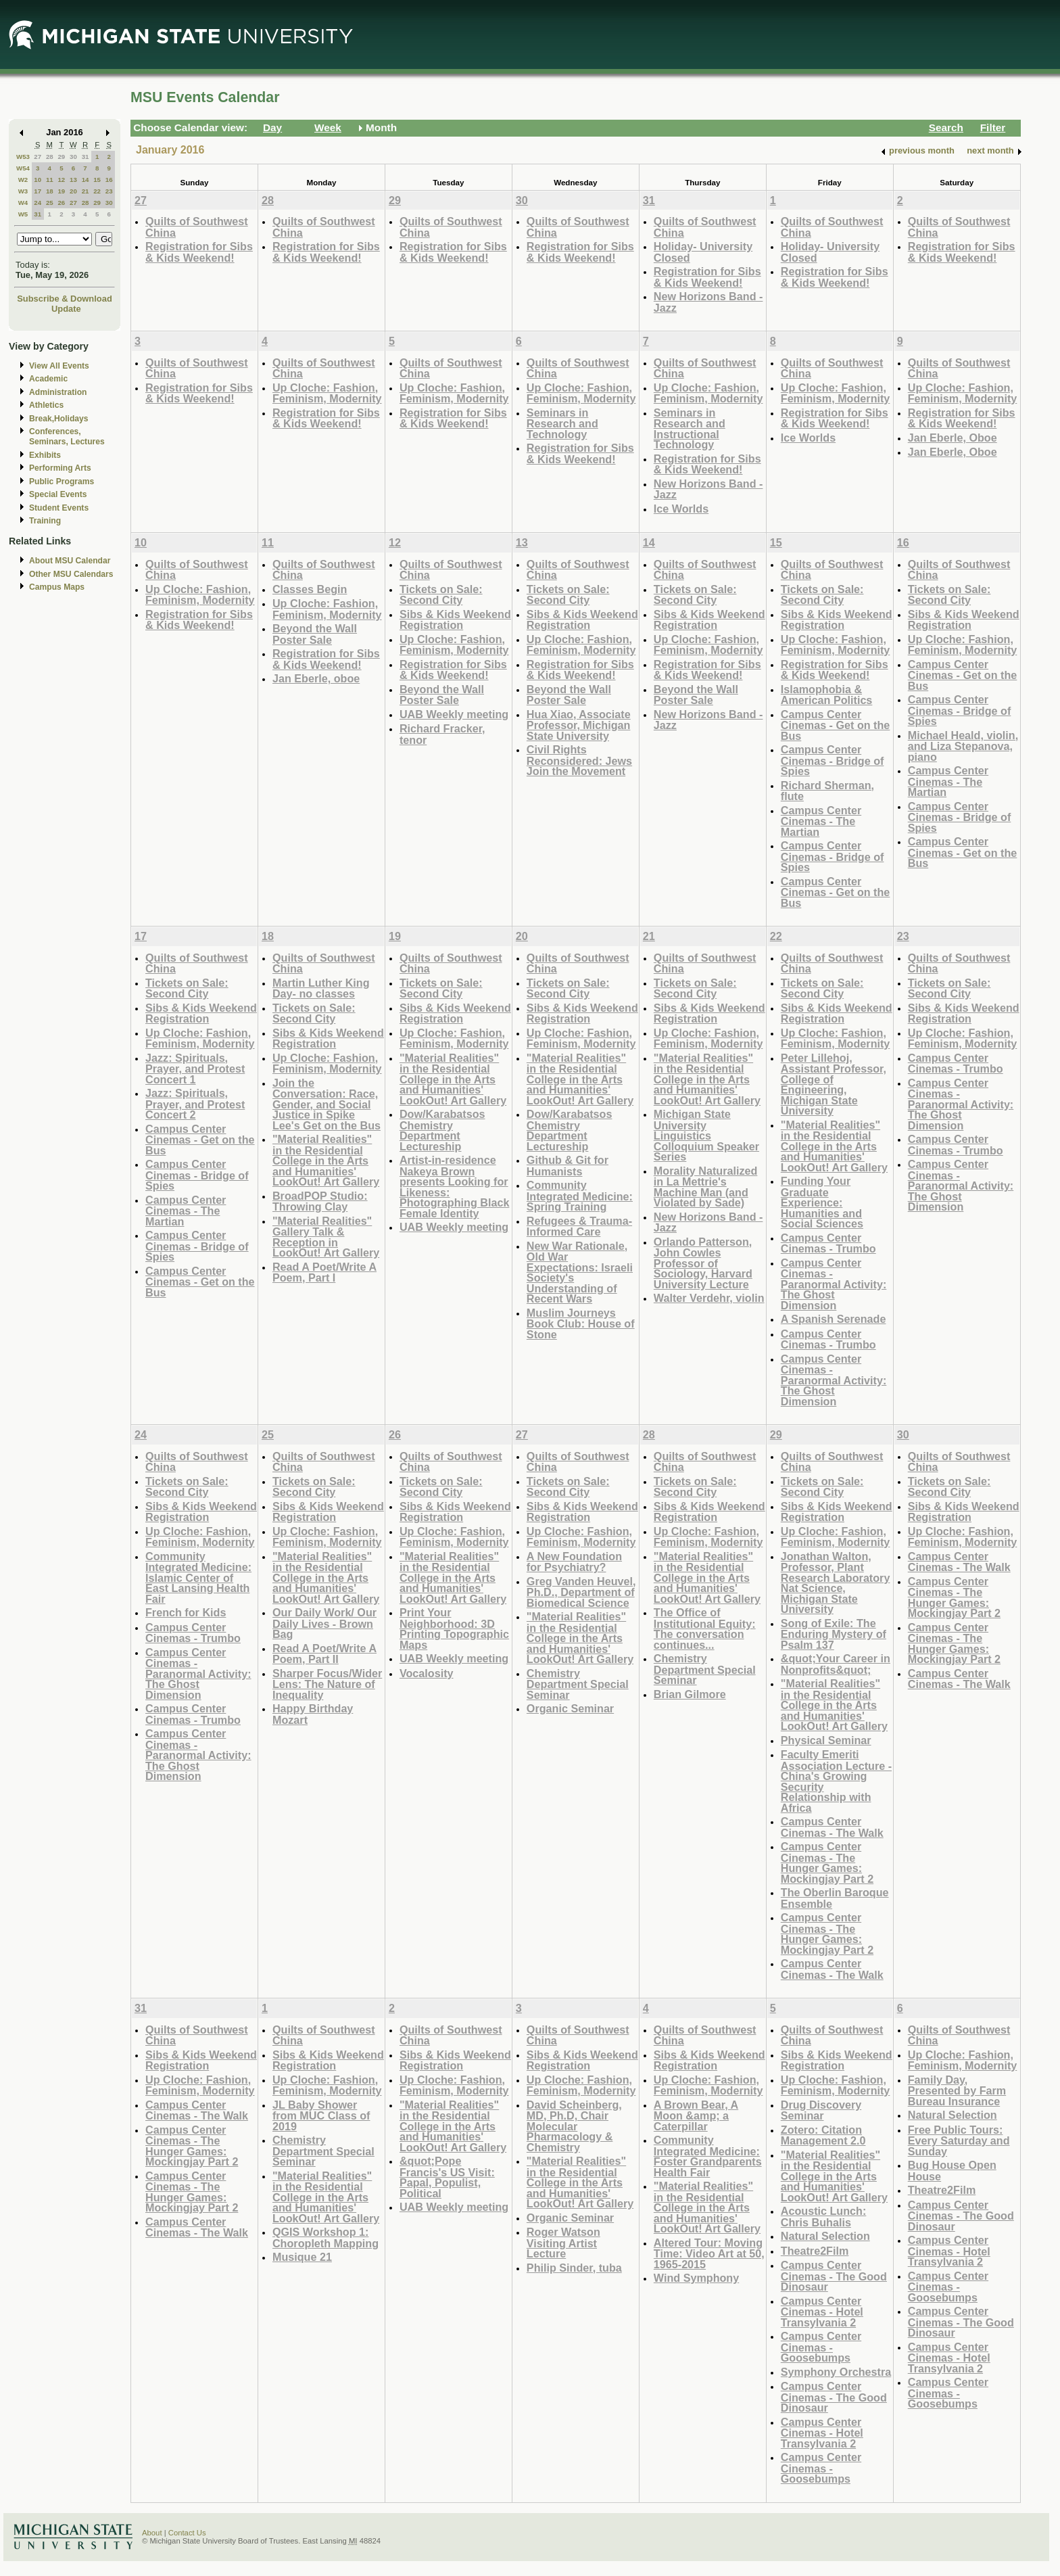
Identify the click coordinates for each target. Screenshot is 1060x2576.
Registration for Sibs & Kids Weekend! (199, 252)
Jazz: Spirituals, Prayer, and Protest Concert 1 (195, 1068)
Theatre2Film (815, 2251)
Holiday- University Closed (703, 252)
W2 (23, 179)
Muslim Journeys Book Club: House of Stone (581, 1323)
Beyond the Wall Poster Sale (314, 634)
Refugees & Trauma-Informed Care (579, 1226)
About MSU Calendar (69, 560)
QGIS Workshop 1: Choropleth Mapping (325, 2237)
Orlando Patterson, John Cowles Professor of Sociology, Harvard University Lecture (703, 1263)
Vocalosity (427, 1673)
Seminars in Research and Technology (562, 423)
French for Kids (185, 1612)
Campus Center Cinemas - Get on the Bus (835, 725)
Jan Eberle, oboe (316, 678)
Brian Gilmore (690, 1694)
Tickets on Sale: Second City (441, 595)
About (152, 2533)
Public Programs (61, 481)
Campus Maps (57, 587)
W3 (23, 191)
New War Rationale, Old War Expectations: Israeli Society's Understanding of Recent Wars (580, 1272)
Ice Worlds (681, 508)
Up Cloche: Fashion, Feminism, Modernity (327, 393)
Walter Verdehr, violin (709, 1298)
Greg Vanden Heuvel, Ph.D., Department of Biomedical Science (581, 1592)
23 (109, 191)
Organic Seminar (570, 1708)
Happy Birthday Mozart (312, 1714)
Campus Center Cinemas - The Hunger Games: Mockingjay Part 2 (827, 1862)
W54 (23, 168)
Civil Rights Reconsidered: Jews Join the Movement (579, 760)
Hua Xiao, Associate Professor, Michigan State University (579, 725)
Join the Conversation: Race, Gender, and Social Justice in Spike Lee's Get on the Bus (326, 1104)
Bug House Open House (952, 2170)
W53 (23, 156)
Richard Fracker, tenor (442, 734)
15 (97, 179)
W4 (23, 202)
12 (61, 179)
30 (73, 156)
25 (49, 202)
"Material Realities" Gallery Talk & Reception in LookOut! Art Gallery (325, 1237)
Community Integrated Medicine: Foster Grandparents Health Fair (708, 2156)
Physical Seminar (826, 1740)
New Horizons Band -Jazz (708, 302)
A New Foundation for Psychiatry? (574, 1562)
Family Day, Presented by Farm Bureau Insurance (957, 2090)
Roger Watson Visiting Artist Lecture (563, 2242)
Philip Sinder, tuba (574, 2268)
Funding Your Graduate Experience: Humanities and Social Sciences (822, 1202)
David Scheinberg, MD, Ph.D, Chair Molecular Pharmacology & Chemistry (574, 2126)
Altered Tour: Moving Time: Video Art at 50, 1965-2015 (709, 2253)
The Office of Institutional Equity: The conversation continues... (705, 1628)
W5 (23, 214)
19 (61, 191)
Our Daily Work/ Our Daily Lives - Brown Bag (324, 1623)
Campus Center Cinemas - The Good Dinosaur (834, 2276)
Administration (58, 392)
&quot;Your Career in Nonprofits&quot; (835, 1664)
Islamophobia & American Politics (827, 695)
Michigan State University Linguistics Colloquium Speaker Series (706, 1135)
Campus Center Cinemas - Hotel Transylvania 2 (822, 2311)
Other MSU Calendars (71, 574)
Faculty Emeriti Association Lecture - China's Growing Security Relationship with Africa (836, 1781)
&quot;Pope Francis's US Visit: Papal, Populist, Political (447, 2177)
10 (37, 179)
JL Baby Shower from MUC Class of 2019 (321, 2115)
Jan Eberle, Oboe (952, 437)
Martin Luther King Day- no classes (321, 988)
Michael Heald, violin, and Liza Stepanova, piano (963, 746)
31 (85, 156)
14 (85, 179)
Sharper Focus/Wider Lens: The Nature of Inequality (327, 1684)
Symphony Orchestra (836, 2372)
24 (37, 202)
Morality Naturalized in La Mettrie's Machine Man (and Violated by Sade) (706, 1187)
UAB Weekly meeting (454, 714)
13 (73, 179)
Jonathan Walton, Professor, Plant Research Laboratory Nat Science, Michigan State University (835, 1583)
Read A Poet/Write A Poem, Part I (324, 1272)
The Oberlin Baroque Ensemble (835, 1898)
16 (109, 179)
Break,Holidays (59, 418)
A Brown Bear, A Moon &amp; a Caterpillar (696, 2115)
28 (49, 156)
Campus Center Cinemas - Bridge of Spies (832, 760)
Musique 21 (302, 2257)
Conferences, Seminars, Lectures (67, 436)
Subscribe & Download (64, 299)
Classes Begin (309, 589)
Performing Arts (60, 468)
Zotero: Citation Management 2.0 (823, 2135)
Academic (48, 378)
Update (66, 309)
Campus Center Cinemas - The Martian (821, 821)
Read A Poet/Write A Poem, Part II (324, 1654)
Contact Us (187, 2533)
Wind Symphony (696, 2278)
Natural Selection (825, 2236)
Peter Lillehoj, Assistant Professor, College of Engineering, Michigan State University (833, 1084)
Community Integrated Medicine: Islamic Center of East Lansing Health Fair (198, 1577)
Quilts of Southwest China (196, 227)
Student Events (59, 508)
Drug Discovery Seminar (821, 2110)
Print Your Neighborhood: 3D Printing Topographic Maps (454, 1628)
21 (85, 191)
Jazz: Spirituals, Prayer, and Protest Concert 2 (195, 1104)
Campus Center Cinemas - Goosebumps (821, 2347)
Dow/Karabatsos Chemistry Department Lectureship (442, 1130)
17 (37, 191)
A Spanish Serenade (833, 1319)
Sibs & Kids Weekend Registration (455, 620)
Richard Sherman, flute (827, 791)
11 (49, 179)
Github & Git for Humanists (567, 1165)
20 (73, 191)
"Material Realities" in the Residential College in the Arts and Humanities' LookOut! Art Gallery (325, 1160)
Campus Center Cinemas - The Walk (832, 1827)
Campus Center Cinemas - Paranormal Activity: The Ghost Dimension (834, 1284)
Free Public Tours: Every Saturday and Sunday (959, 2140)
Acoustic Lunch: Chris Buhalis (824, 2216)
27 (37, 156)
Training (45, 520)
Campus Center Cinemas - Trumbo (828, 1243)
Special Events (58, 494)
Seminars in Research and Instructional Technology (689, 428)
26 (61, 202)
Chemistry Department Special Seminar (578, 1684)
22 (97, 191)
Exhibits (45, 455)
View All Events (59, 366)
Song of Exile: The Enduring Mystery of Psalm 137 (833, 1634)
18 (49, 191)
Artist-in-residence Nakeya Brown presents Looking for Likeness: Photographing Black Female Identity (454, 1186)
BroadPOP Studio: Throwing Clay (320, 1201)
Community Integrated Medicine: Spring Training (580, 1196)
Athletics (46, 405)
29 (61, 156)
